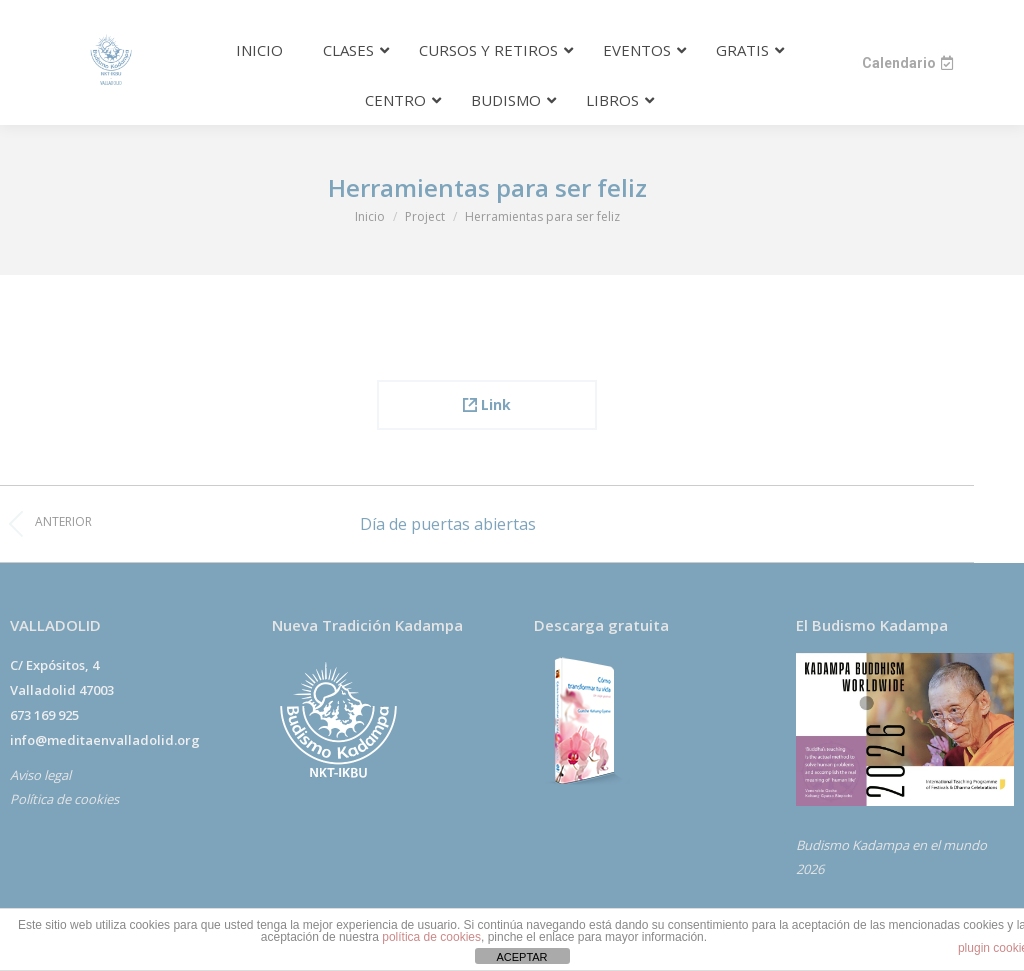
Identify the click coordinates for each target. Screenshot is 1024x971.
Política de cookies (64, 799)
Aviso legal (40, 775)
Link (487, 404)
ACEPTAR (521, 957)
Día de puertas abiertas (448, 524)
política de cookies (431, 937)
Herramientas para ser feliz (487, 187)
